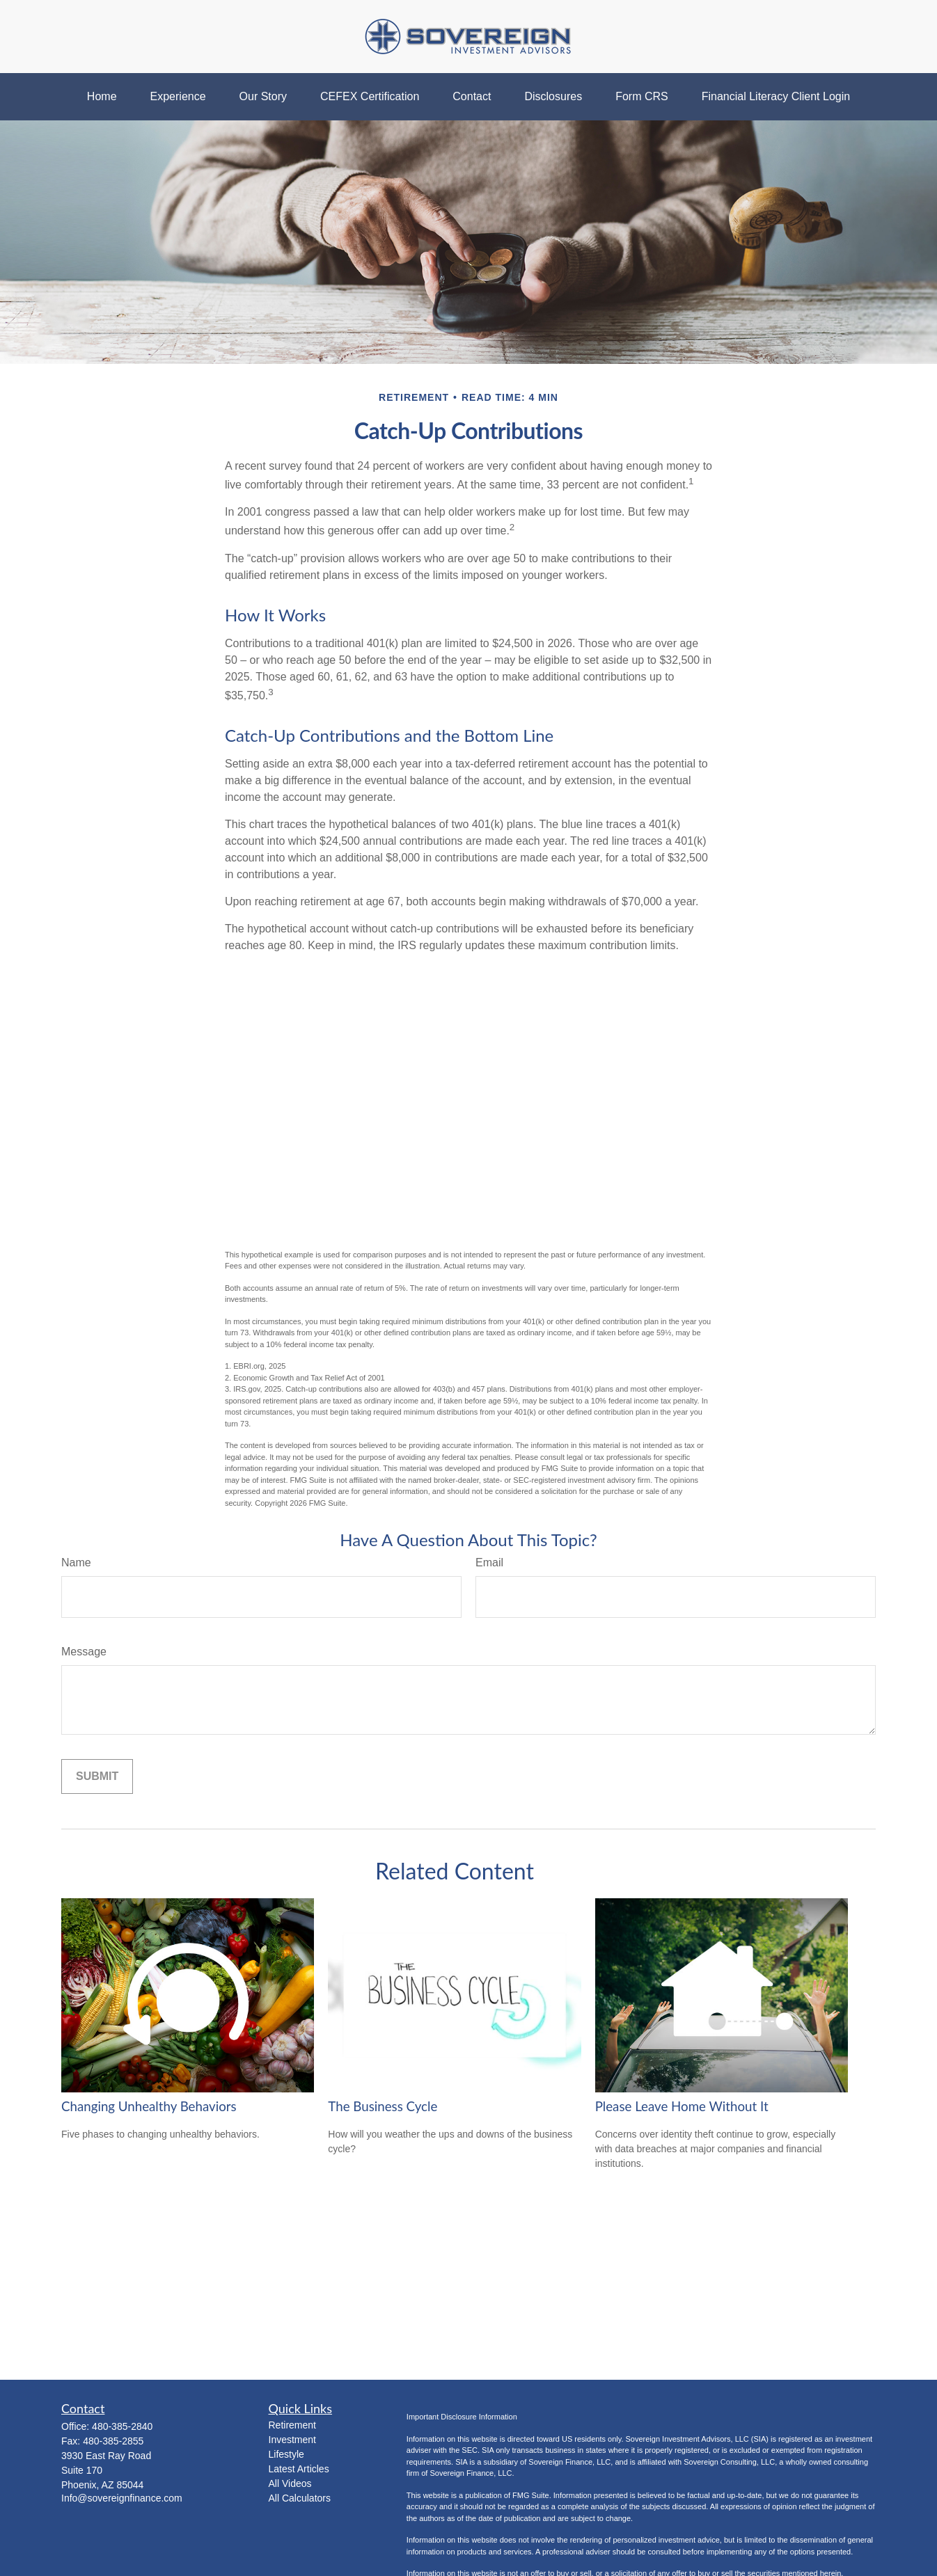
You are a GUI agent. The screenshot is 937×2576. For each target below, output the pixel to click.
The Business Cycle (382, 2106)
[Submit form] (97, 1776)
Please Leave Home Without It (682, 2106)
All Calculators (300, 2498)
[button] (102, 97)
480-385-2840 (122, 2426)
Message (84, 1651)
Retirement (292, 2425)
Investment (292, 2439)
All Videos (290, 2483)
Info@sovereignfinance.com (121, 2498)
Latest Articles (299, 2468)
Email (489, 1562)
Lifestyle (286, 2454)
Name (76, 1562)
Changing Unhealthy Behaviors (149, 2106)
